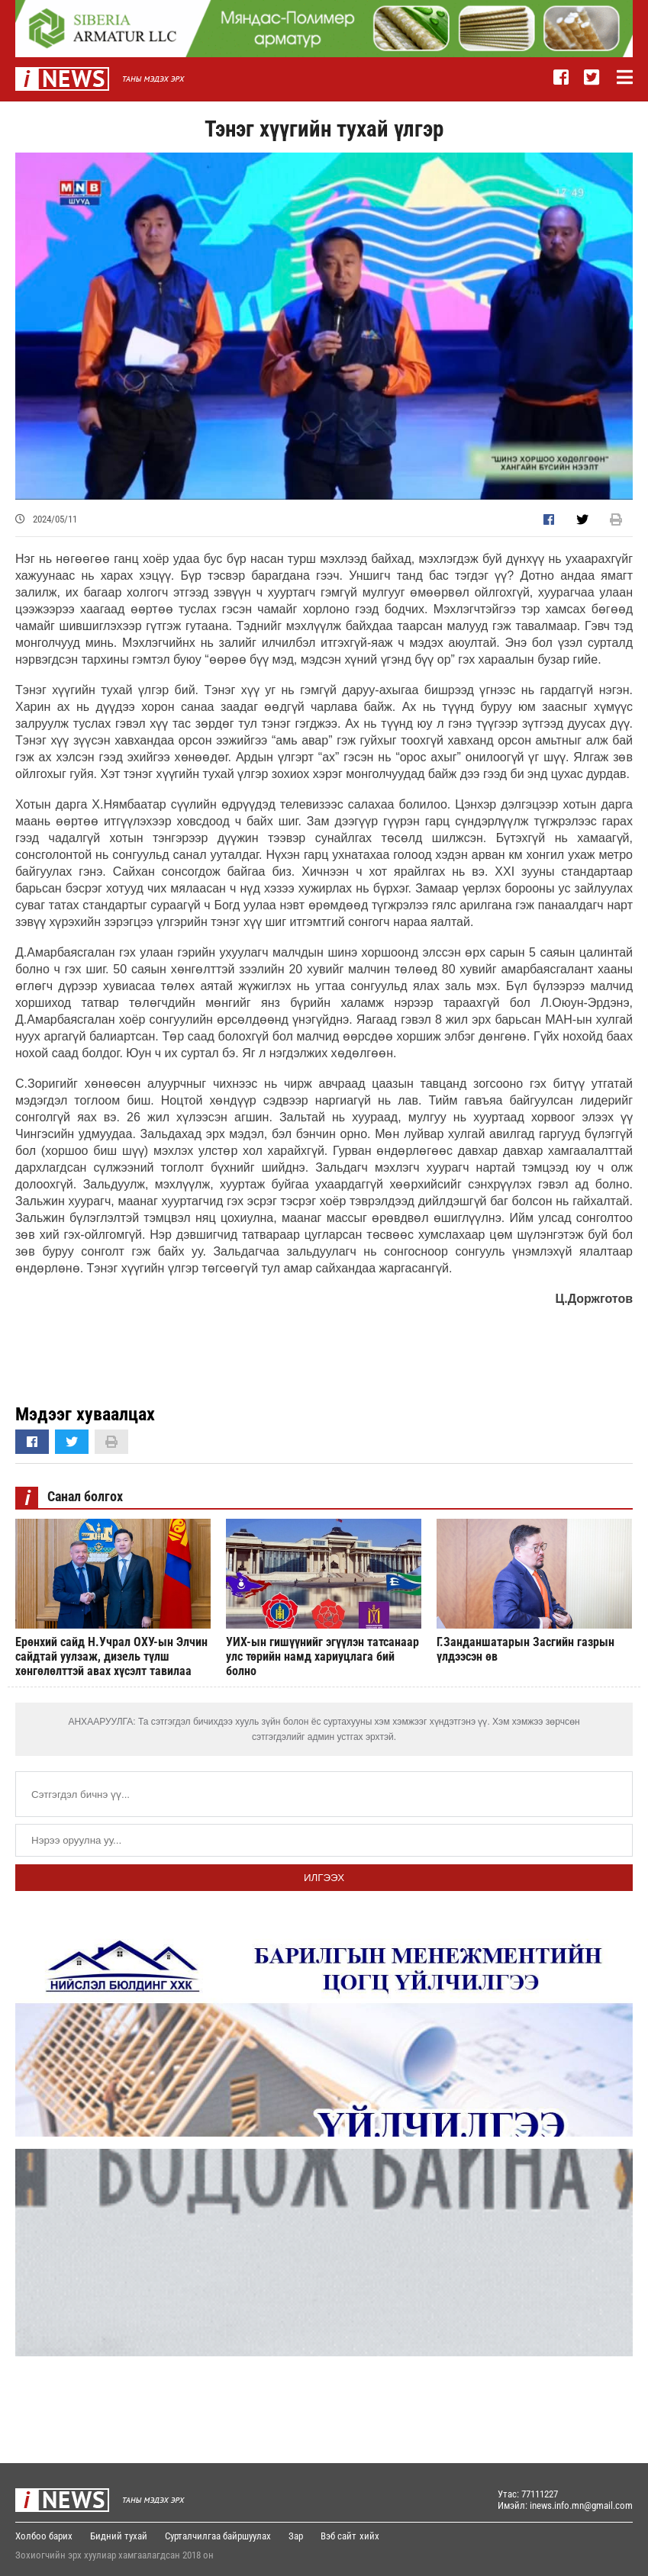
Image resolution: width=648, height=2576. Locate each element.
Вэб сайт (338, 2536)
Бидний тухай (118, 2536)
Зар (296, 2536)
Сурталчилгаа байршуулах (218, 2536)
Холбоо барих (44, 2536)
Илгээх (324, 1877)
